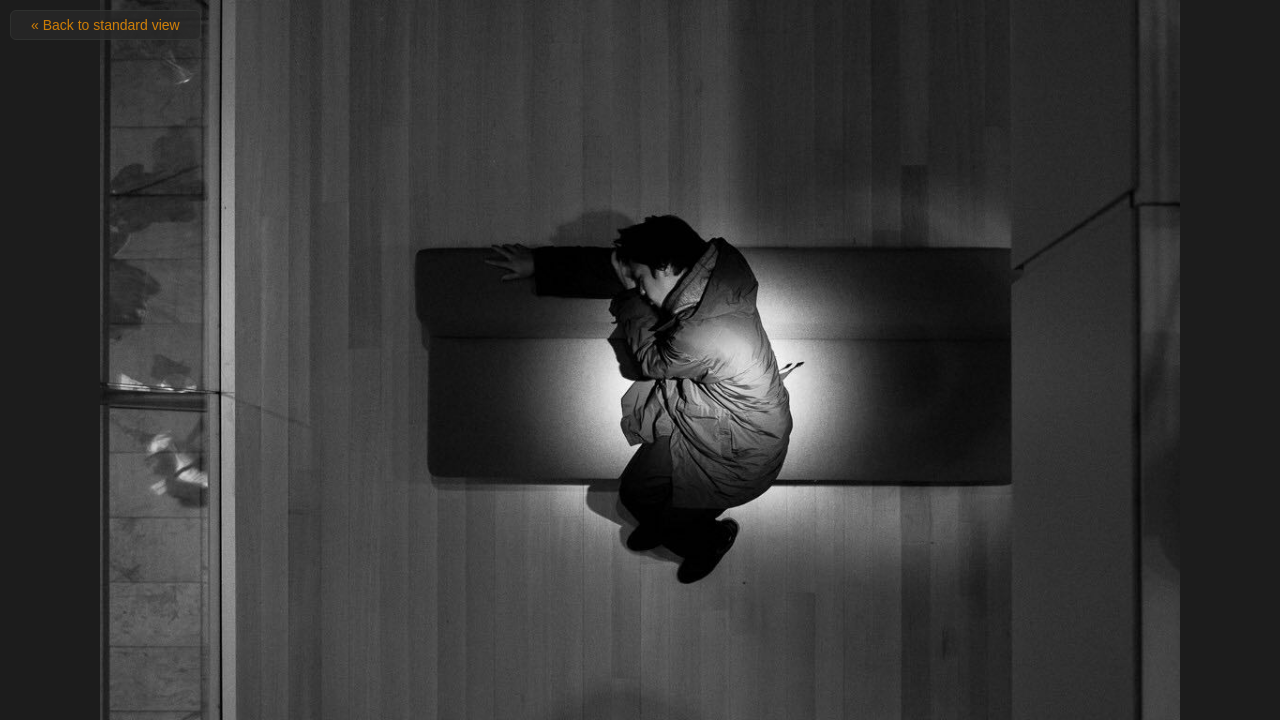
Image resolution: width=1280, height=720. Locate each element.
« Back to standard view (105, 25)
